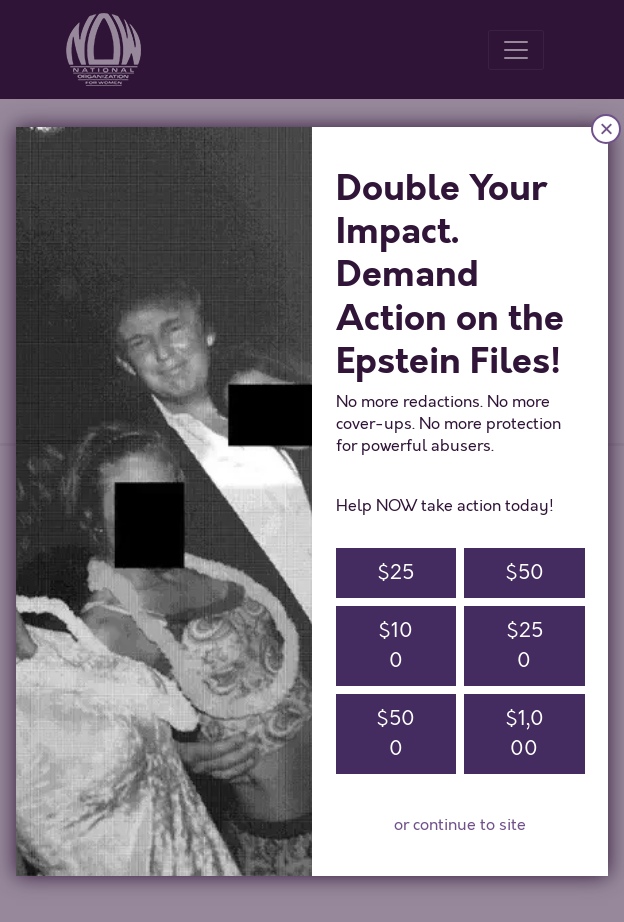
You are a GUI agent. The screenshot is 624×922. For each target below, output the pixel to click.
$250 (524, 645)
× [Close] (606, 128)
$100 (395, 645)
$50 (524, 572)
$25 (395, 572)
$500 (395, 733)
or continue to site (460, 825)
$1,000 (524, 733)
